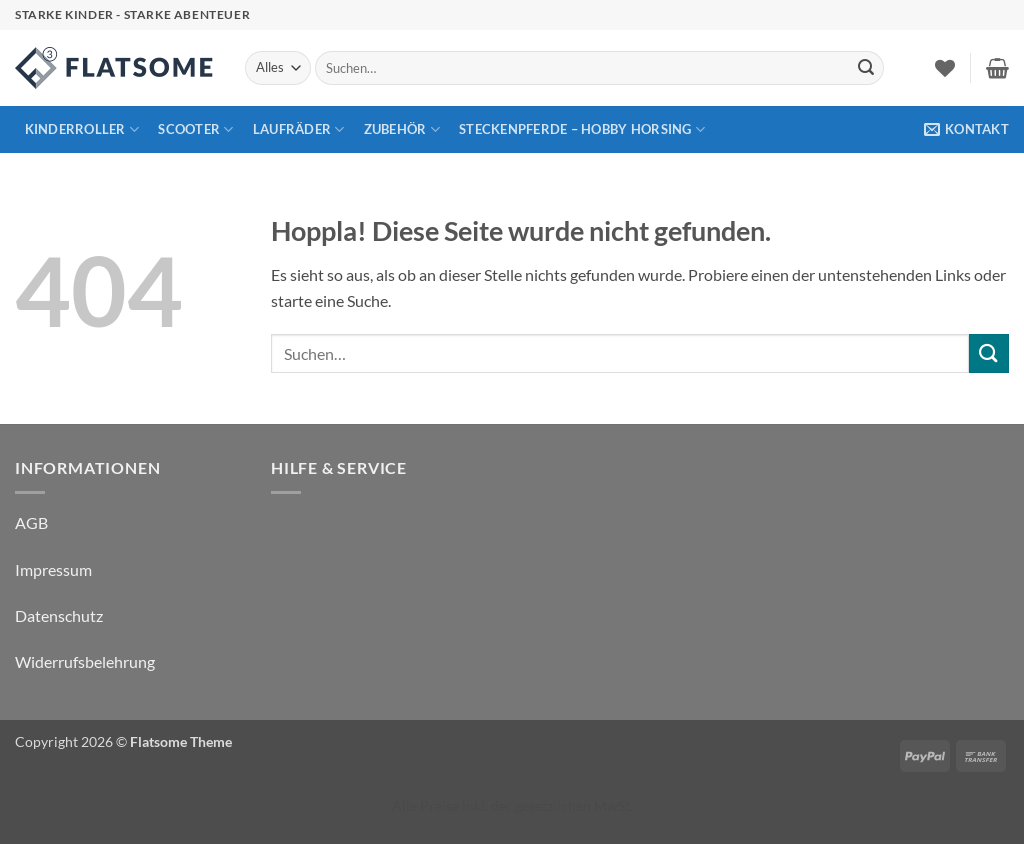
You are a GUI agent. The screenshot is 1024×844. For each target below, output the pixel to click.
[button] (997, 68)
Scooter (195, 129)
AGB (31, 522)
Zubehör (402, 129)
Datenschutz (59, 615)
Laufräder (299, 129)
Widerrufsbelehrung (85, 661)
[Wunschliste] (945, 68)
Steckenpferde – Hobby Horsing (582, 129)
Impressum (53, 569)
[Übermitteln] (866, 68)
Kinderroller (82, 129)
